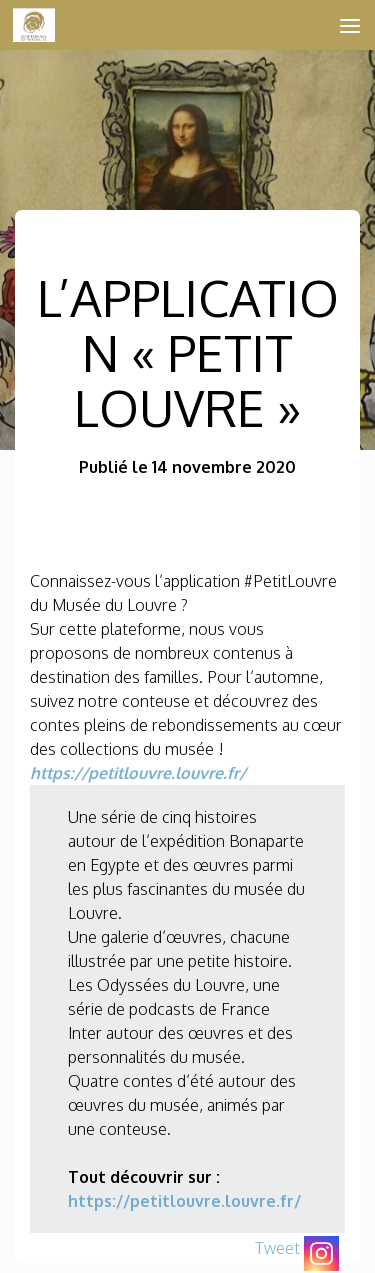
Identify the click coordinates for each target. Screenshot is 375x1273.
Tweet (277, 1248)
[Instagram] (321, 1253)
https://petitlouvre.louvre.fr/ (138, 773)
